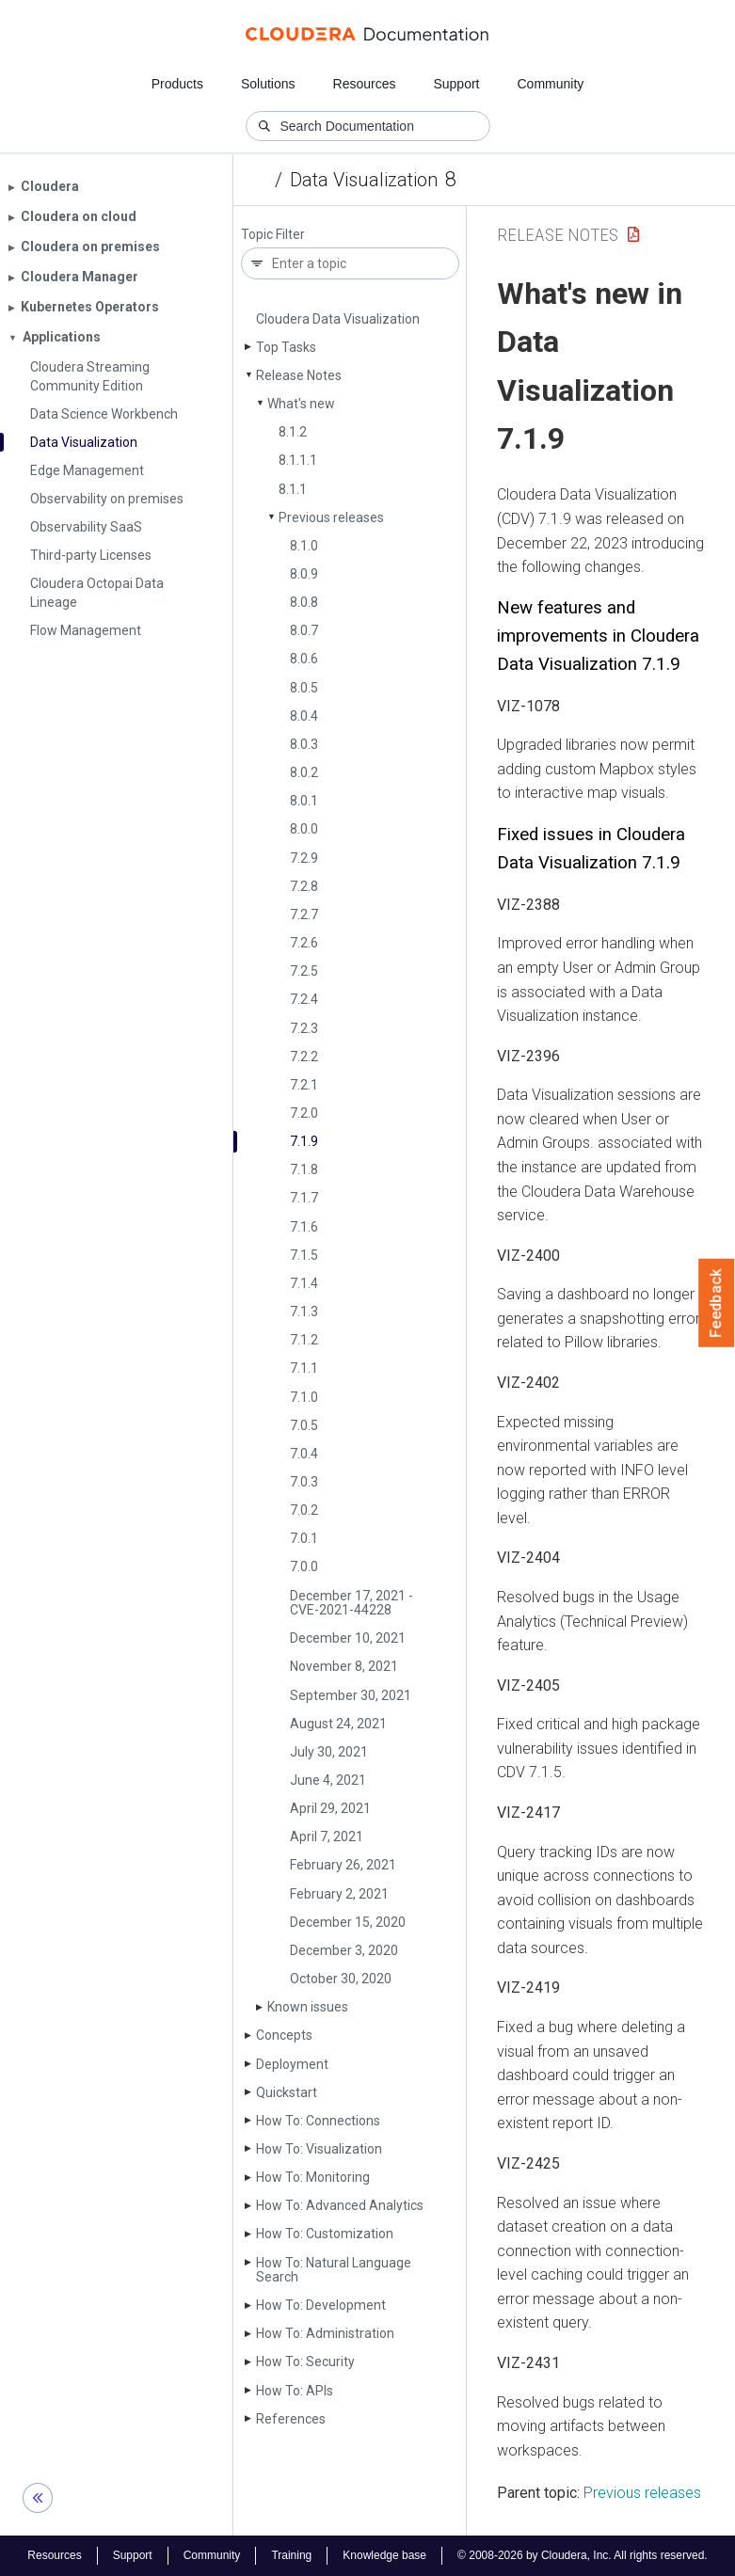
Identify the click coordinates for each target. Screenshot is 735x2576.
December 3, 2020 (344, 1950)
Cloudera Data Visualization (338, 318)
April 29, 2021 (330, 1808)
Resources (364, 83)
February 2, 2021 (339, 1893)
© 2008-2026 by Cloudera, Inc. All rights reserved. (582, 2555)
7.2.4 (304, 999)
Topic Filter (273, 235)
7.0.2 (304, 1510)
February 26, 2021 (343, 1864)
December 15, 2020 (348, 1922)
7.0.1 (304, 1538)
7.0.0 (304, 1566)
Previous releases (331, 517)
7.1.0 (304, 1397)
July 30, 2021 (329, 1751)
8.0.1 (304, 800)
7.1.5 (304, 1255)
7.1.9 (304, 1141)
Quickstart (286, 2092)
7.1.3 (304, 1311)
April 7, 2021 (326, 1836)
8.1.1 (293, 489)
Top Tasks (286, 347)
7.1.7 (304, 1197)
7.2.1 (304, 1084)
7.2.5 (304, 970)
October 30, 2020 (340, 1978)
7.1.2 (304, 1339)
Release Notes (299, 375)
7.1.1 (304, 1367)
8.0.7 (304, 630)
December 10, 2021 (348, 1638)
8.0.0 (304, 828)
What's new (301, 403)
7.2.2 (304, 1056)
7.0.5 (304, 1425)
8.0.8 (304, 602)
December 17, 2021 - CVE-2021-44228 (351, 1602)
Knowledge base (384, 2555)
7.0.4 (304, 1453)
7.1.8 (304, 1169)
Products (177, 83)
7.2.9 (304, 858)
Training (291, 2555)
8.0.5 (304, 687)
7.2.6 (304, 942)
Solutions (268, 83)
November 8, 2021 (344, 1666)
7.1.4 (304, 1283)
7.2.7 (304, 914)
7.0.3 (304, 1481)
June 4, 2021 (328, 1780)
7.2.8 (304, 886)
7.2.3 (304, 1028)
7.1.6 (304, 1226)
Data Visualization (364, 179)
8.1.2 (293, 431)
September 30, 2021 (350, 1695)
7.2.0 (304, 1113)
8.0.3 (304, 744)
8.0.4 (304, 716)
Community (551, 83)
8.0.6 (304, 658)
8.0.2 (304, 772)
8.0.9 (304, 573)
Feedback (717, 1303)
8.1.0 (304, 545)
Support (456, 83)
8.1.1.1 (298, 460)
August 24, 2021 (338, 1723)
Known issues (307, 2006)
